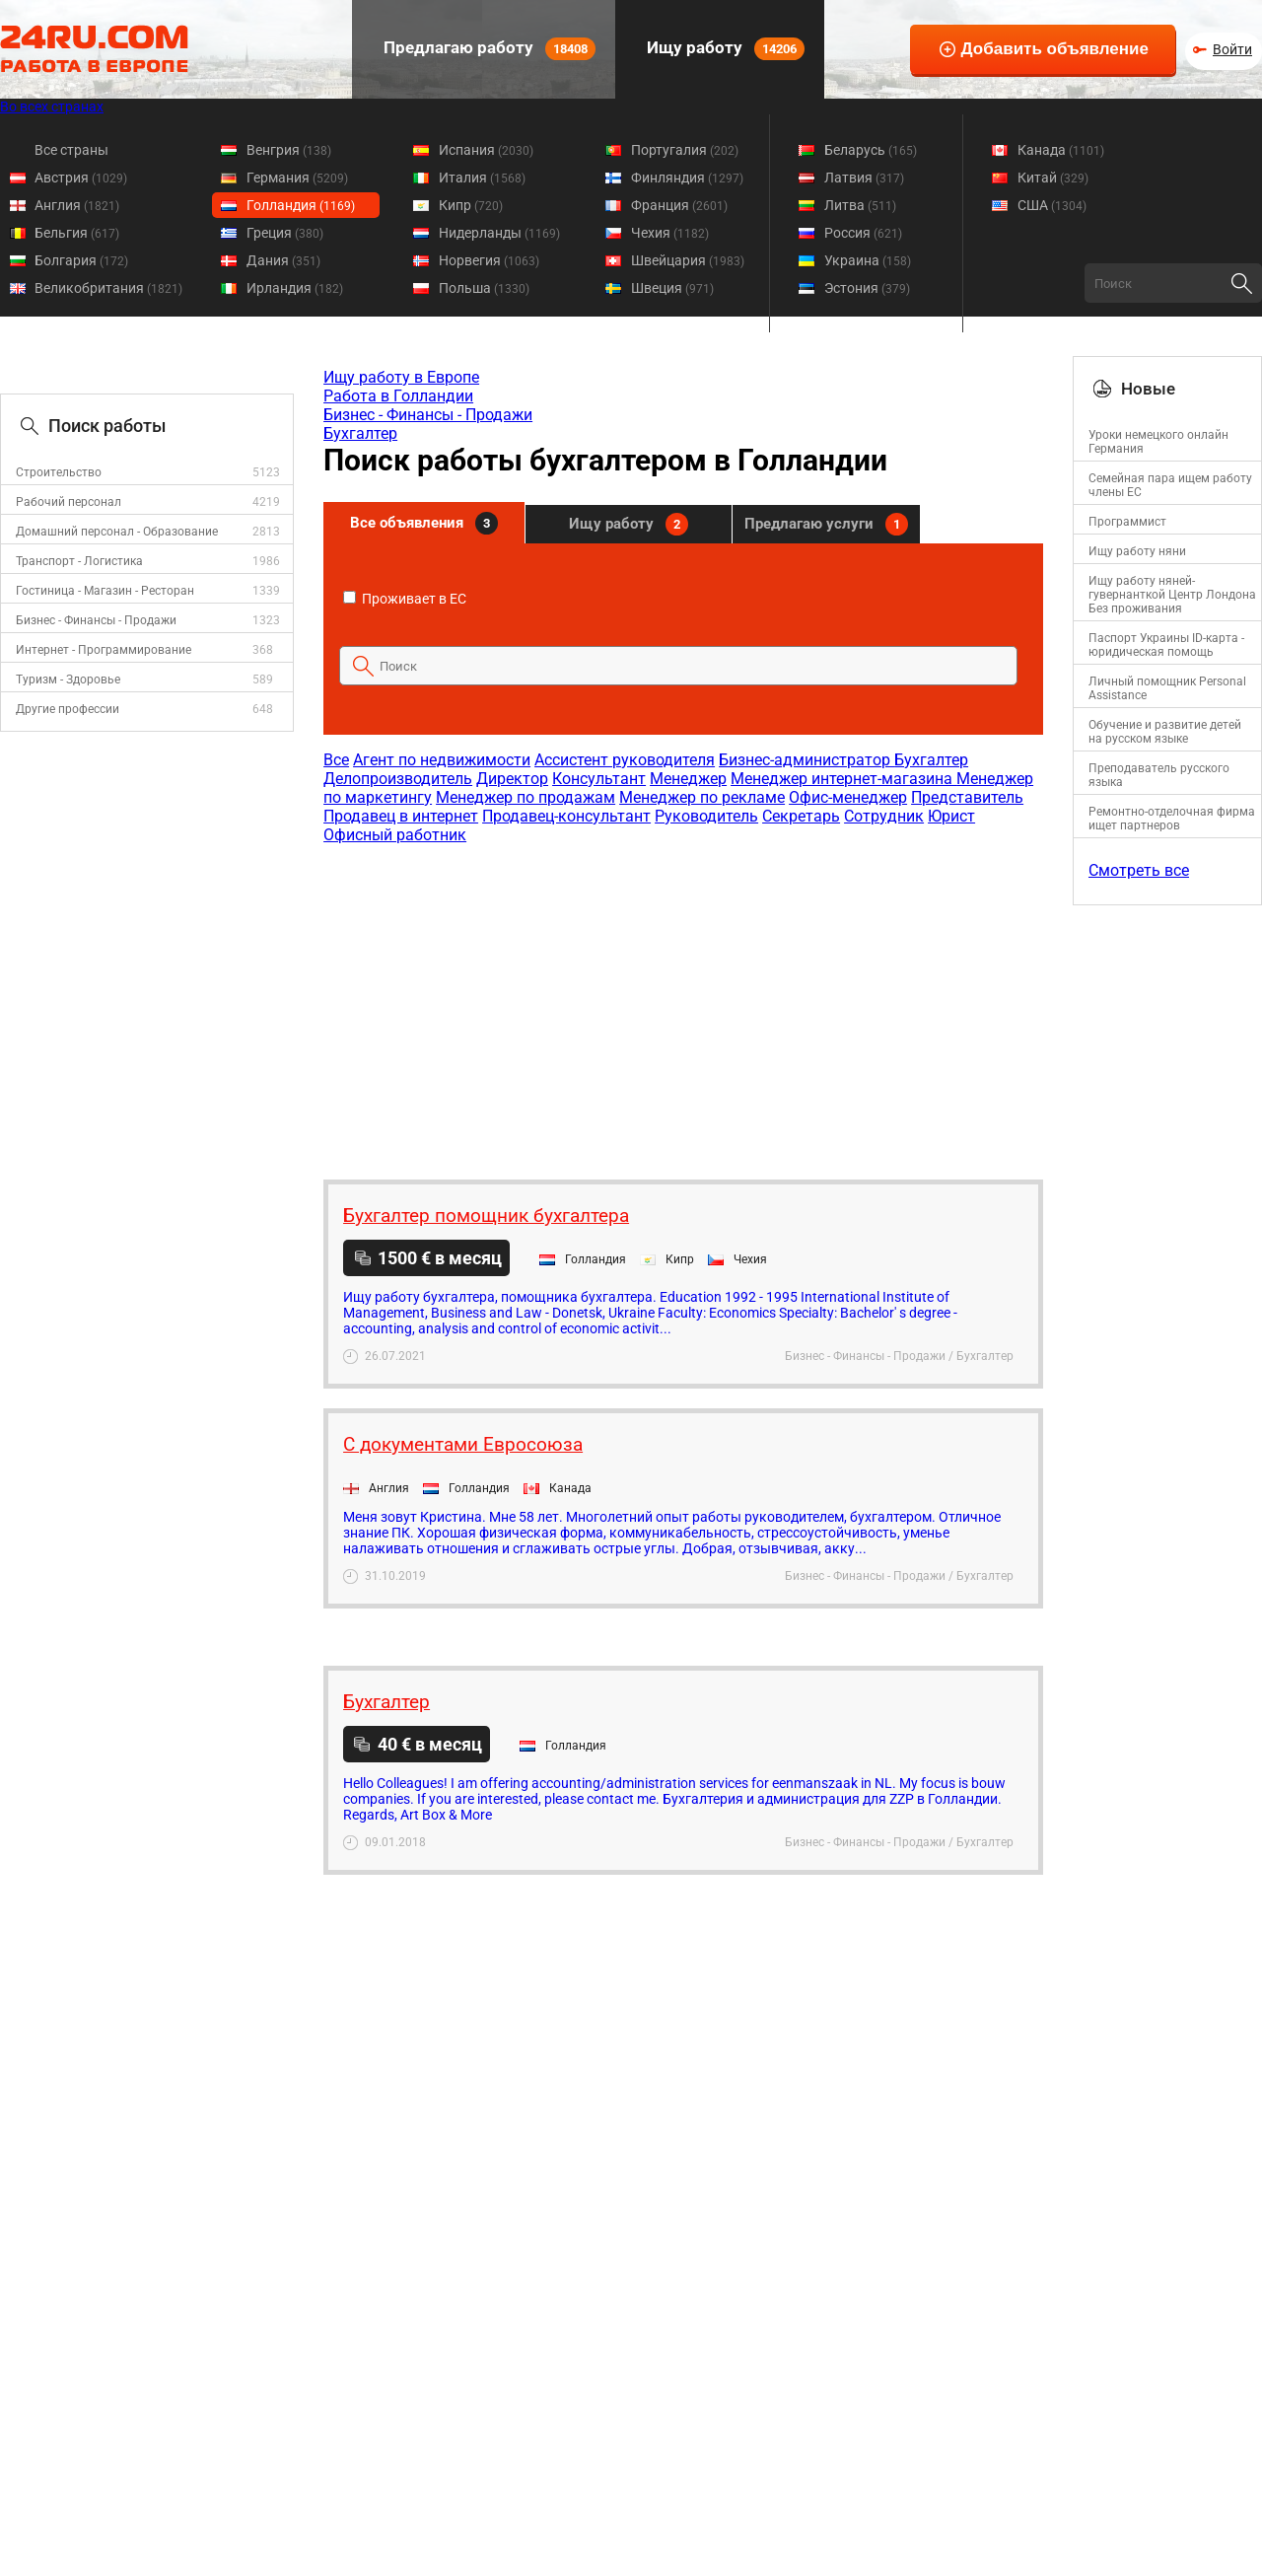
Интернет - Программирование (103, 650)
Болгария (81, 260)
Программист (1127, 522)
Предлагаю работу (488, 48)
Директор (512, 778)
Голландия (300, 205)
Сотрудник (884, 816)
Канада (1060, 150)
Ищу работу (724, 48)
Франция (679, 205)
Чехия (670, 233)
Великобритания (108, 288)
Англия (77, 205)
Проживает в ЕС (404, 599)
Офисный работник (394, 834)
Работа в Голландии (398, 396)
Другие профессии (67, 709)
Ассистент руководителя (624, 760)
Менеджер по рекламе (702, 797)
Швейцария (687, 260)
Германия (297, 177)
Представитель (967, 797)
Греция (284, 233)
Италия (482, 177)
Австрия (81, 177)
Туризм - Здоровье (68, 679)
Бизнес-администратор (806, 760)
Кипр (471, 205)
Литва (860, 205)
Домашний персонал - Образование (117, 531)
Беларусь (870, 150)
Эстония (867, 288)
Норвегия (489, 260)
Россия (863, 233)
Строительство (59, 472)
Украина (867, 260)
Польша (484, 288)
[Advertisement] (682, 1002)
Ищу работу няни (1137, 551)
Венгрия (288, 150)
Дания (283, 260)
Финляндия (687, 177)
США (1052, 205)
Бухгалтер (360, 433)
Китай (1052, 177)
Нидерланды (499, 233)
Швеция (672, 288)
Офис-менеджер (848, 797)
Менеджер (688, 778)
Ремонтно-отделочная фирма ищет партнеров (1171, 818)
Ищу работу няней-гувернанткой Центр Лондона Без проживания (1172, 594)
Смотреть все (1138, 870)
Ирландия (294, 288)
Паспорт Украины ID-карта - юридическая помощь (1166, 645)
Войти (1232, 49)
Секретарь (801, 816)
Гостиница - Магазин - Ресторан (105, 591)
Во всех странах (52, 106)
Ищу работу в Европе (401, 377)
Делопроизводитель (397, 778)
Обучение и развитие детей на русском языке (1164, 732)
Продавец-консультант (566, 816)
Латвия (864, 177)
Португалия (684, 150)
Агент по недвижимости (441, 760)
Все (336, 760)
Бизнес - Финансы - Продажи (96, 620)
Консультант (599, 778)
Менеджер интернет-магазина (843, 778)
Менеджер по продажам (525, 797)
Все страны (71, 150)
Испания (486, 150)
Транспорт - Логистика (79, 561)
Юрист (951, 816)
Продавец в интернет (400, 816)
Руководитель (706, 816)
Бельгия (77, 233)
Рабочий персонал (68, 502)
